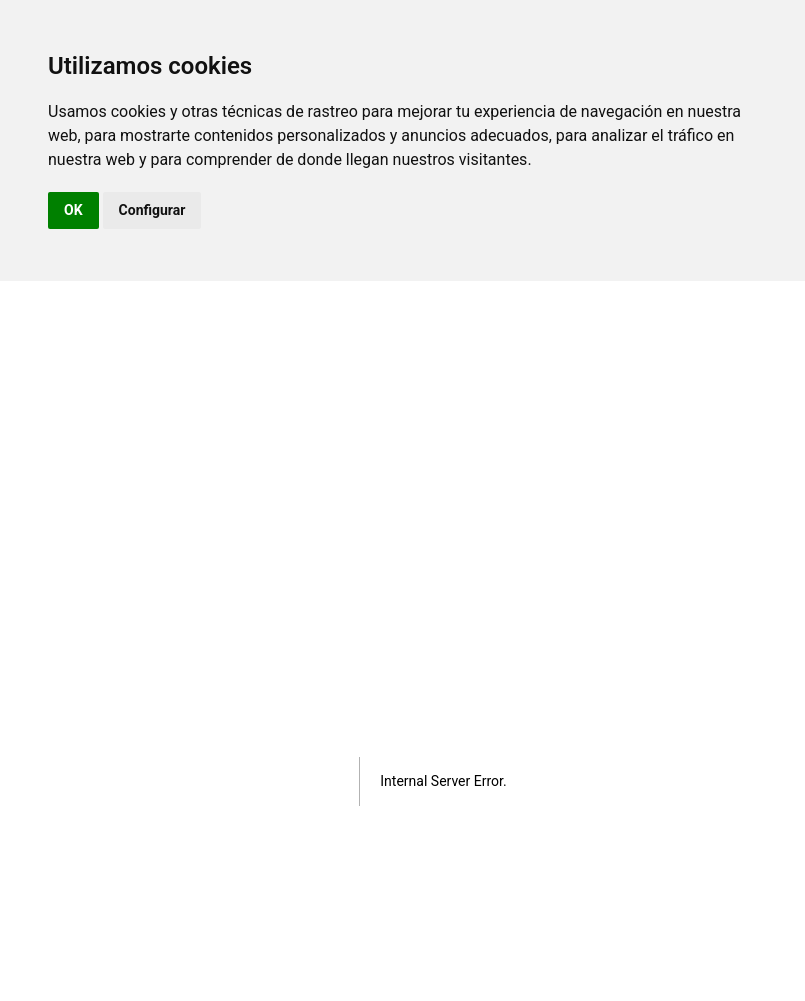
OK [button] (73, 210)
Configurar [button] (152, 210)
